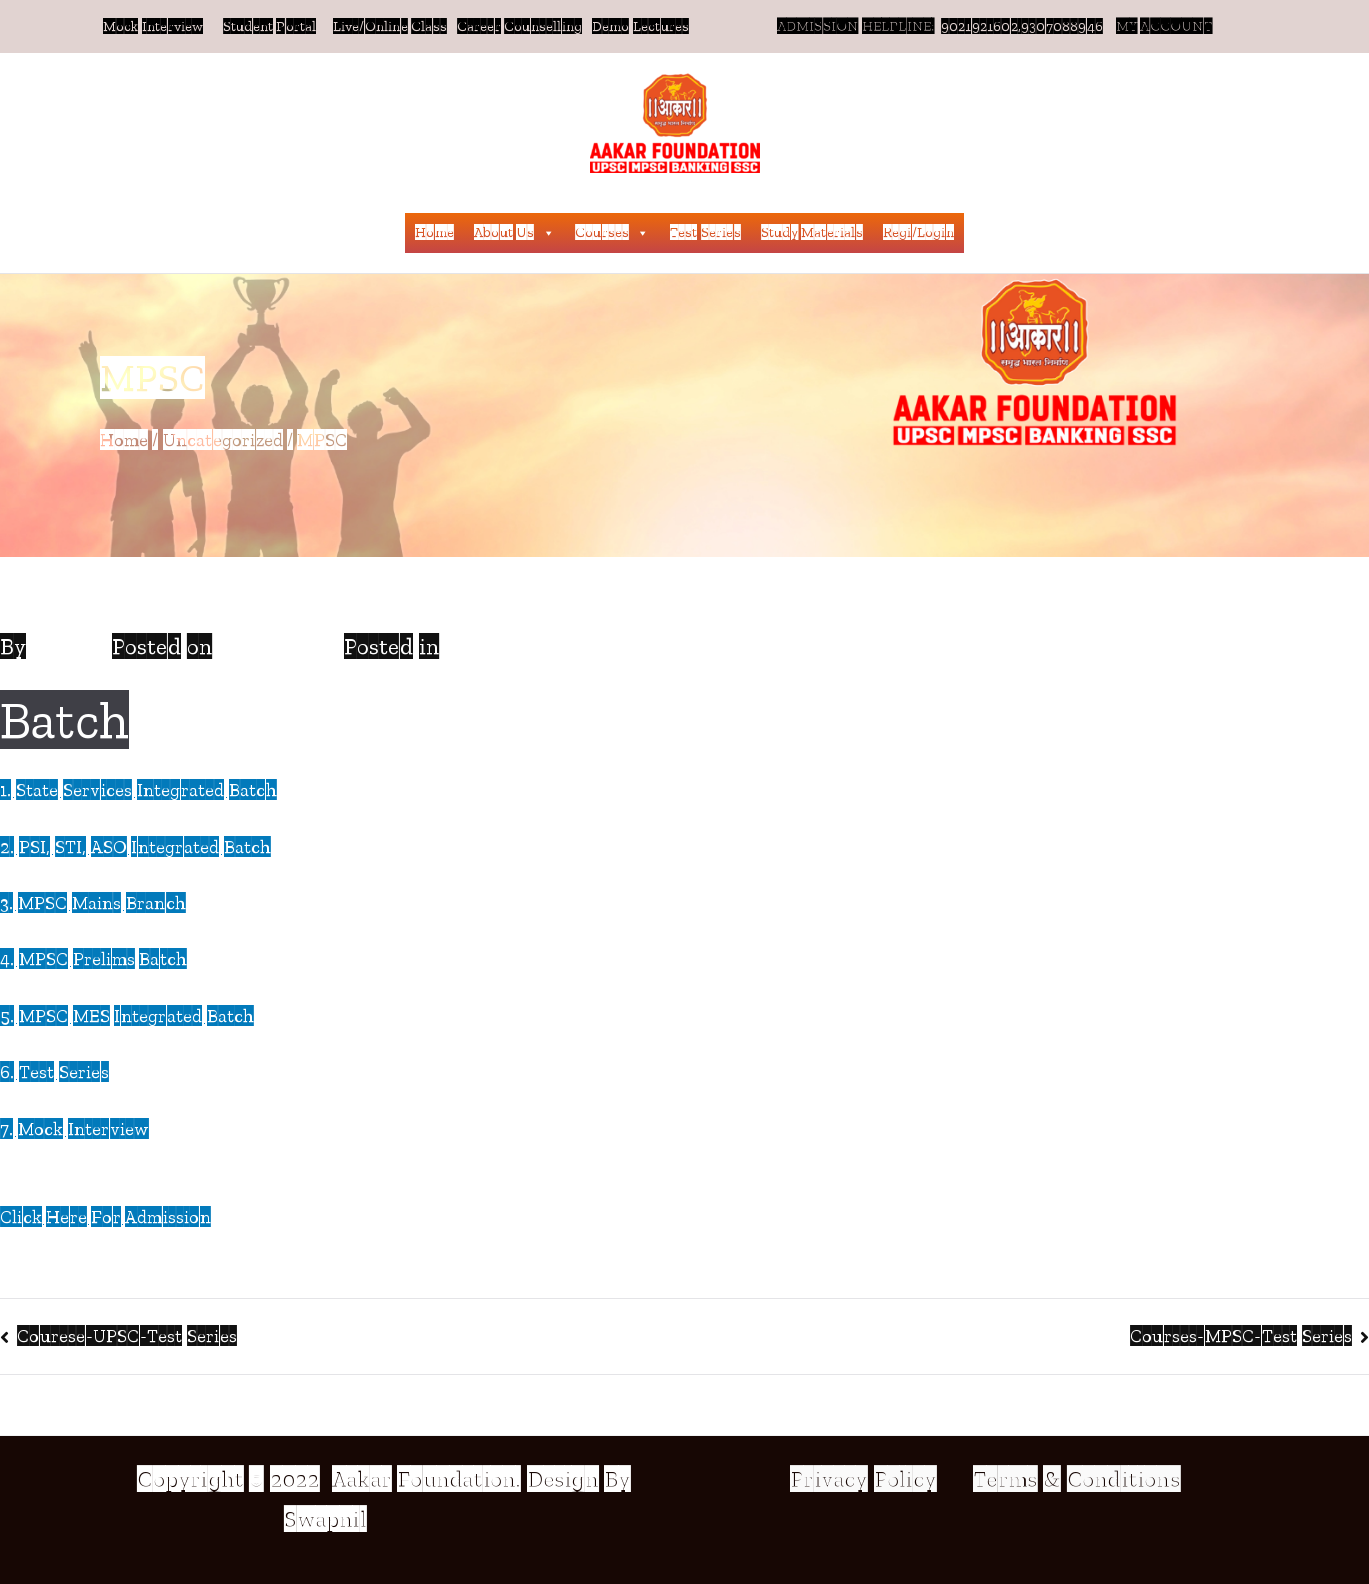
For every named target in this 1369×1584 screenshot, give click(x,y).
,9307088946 (1065, 26)
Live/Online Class (388, 26)
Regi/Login (918, 232)
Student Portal (270, 26)
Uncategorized (521, 646)
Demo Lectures (641, 26)
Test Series (705, 232)
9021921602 (979, 26)
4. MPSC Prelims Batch (93, 959)
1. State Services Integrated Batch (138, 790)
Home (434, 232)
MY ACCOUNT (1162, 26)
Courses (612, 233)
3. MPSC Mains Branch (93, 903)
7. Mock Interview (74, 1129)
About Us (514, 233)
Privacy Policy (866, 1479)
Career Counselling (520, 26)
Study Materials (812, 232)
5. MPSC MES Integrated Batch (127, 1016)
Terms (1005, 1479)
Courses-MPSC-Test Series (1241, 1336)
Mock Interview (153, 26)
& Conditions (1108, 1479)
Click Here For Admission (105, 1217)
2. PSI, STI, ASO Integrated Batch (136, 847)
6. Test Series (54, 1072)
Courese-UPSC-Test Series (127, 1336)
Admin (66, 646)
